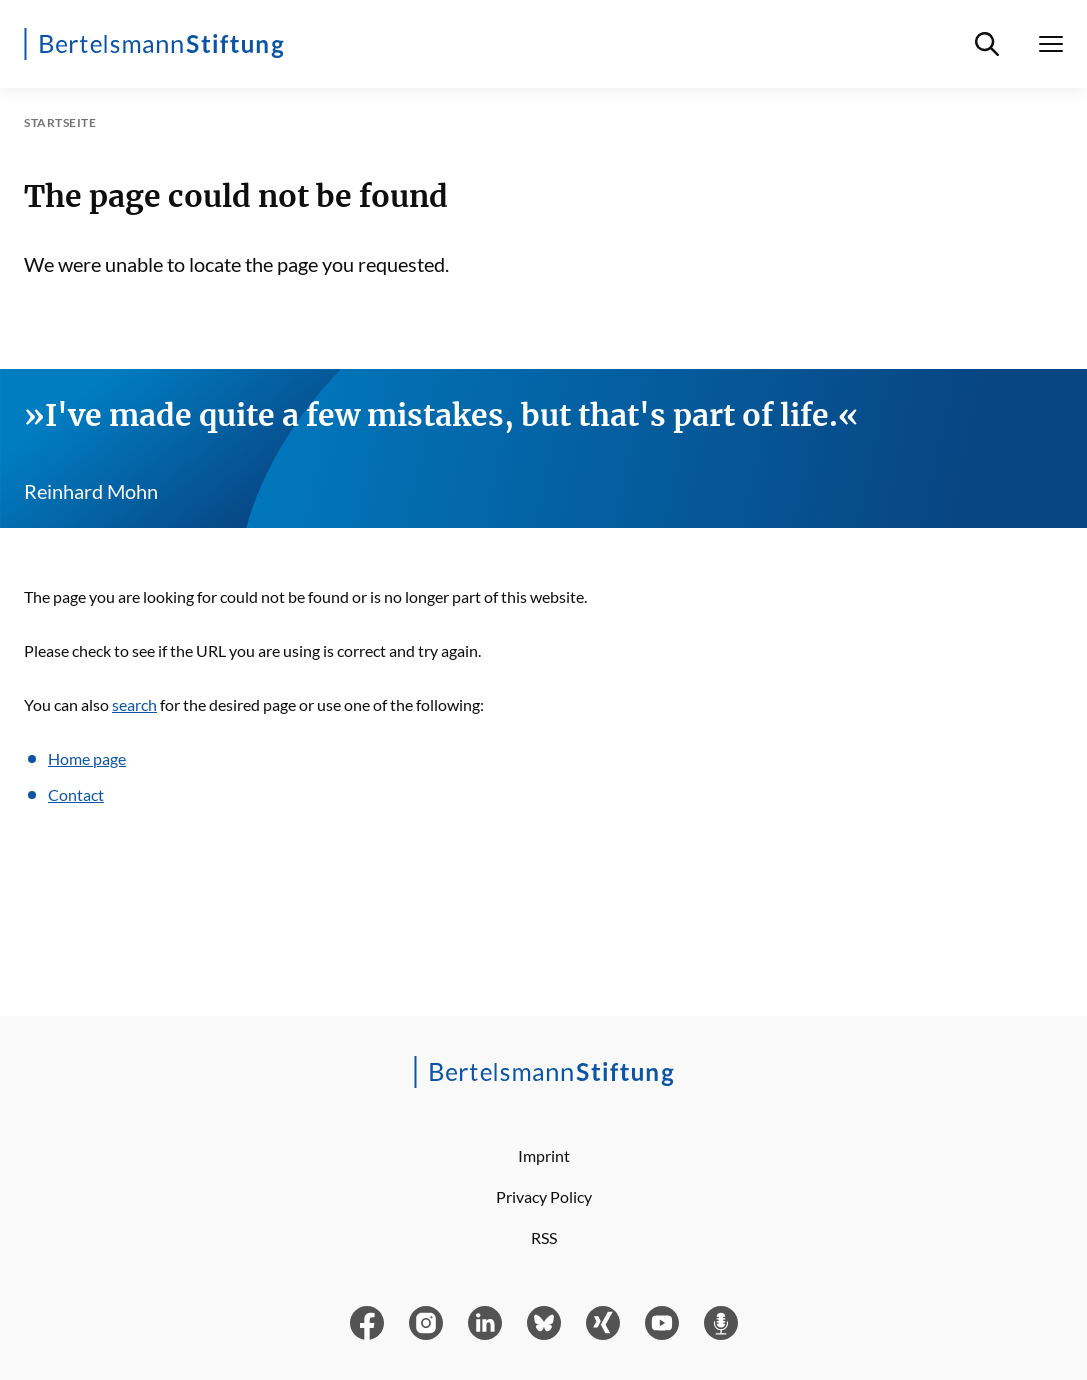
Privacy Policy (544, 1196)
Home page (87, 758)
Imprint (544, 1155)
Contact (76, 794)
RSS (544, 1237)
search (134, 704)
